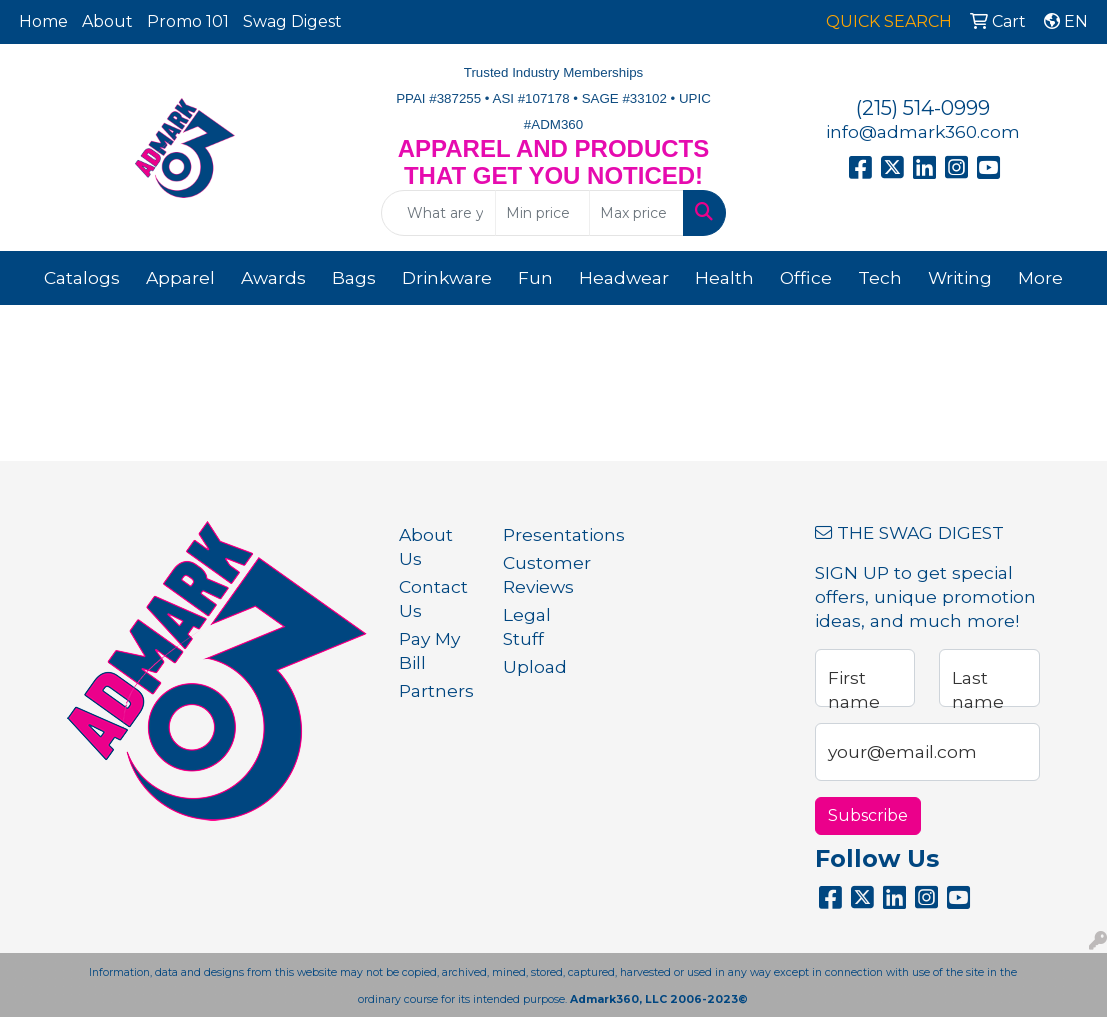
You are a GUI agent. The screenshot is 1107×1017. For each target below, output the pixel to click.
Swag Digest (292, 21)
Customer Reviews (543, 574)
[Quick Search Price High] (636, 213)
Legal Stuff (527, 626)
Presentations (543, 534)
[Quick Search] (438, 213)
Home (43, 21)
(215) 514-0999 (923, 108)
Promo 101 (188, 21)
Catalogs (82, 277)
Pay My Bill (429, 650)
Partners (436, 690)
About (107, 21)
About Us (426, 546)
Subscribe (868, 815)
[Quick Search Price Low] (542, 213)
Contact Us (433, 598)
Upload (535, 666)
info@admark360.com (923, 131)
